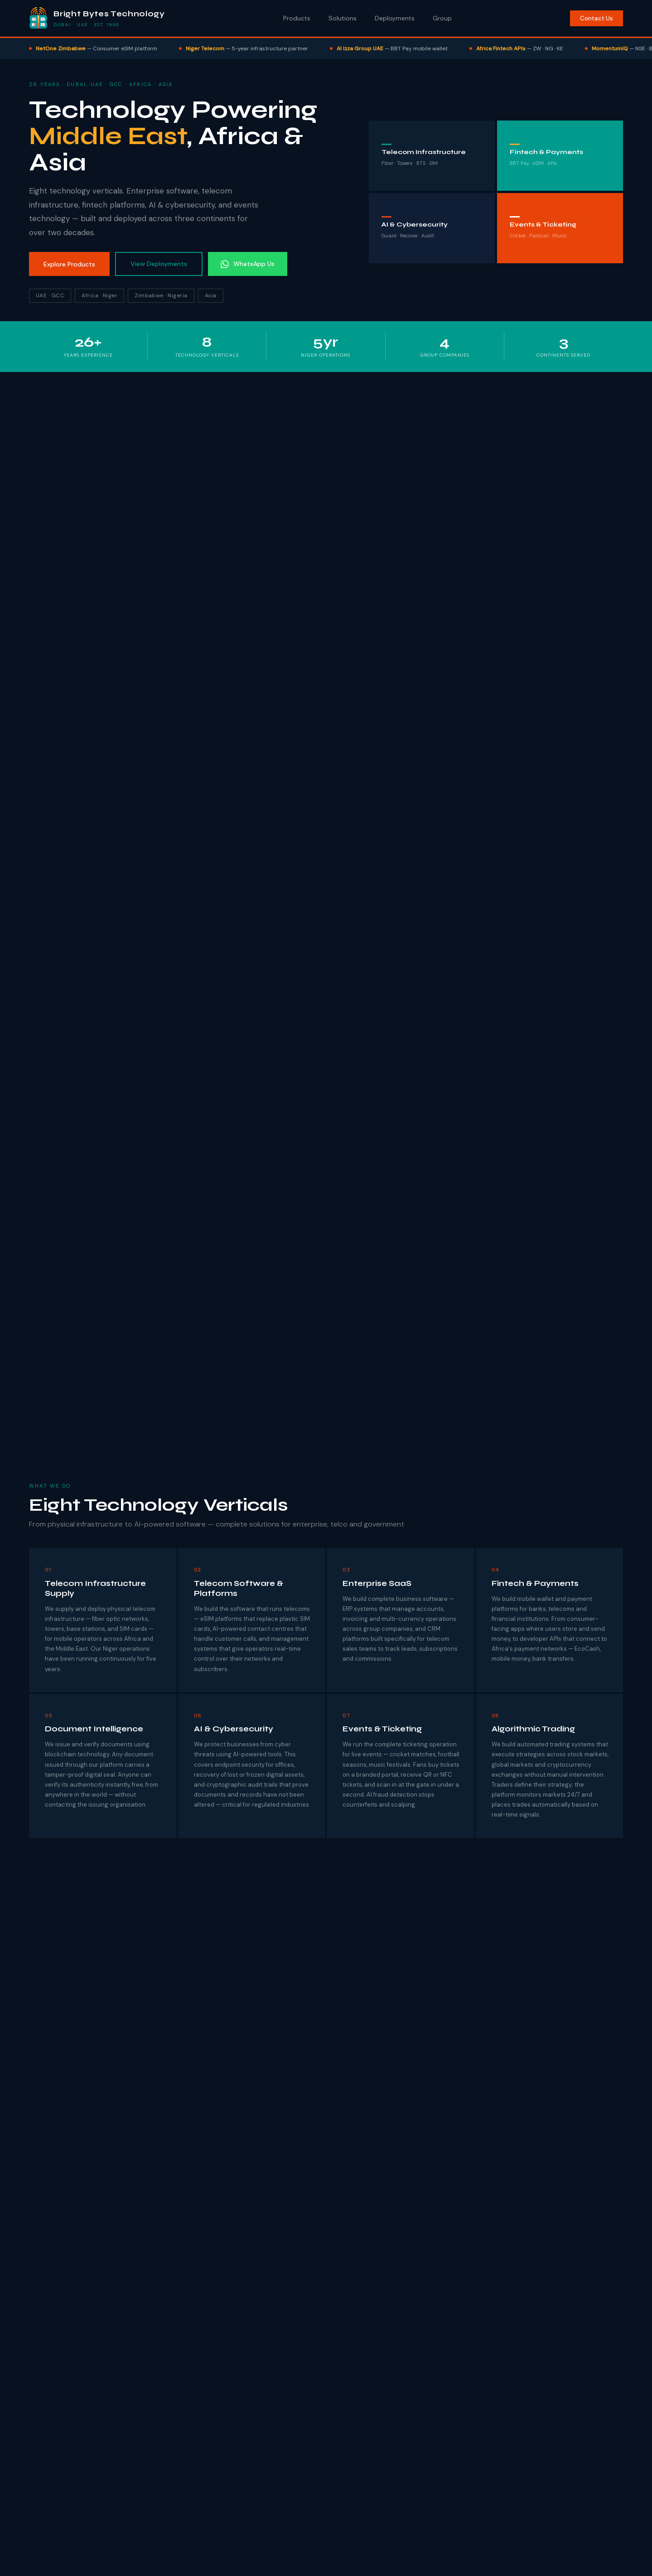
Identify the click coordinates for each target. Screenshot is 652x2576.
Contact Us (596, 18)
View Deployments (158, 264)
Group (442, 18)
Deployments (395, 18)
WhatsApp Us (248, 264)
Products (296, 18)
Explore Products (69, 264)
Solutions (342, 18)
